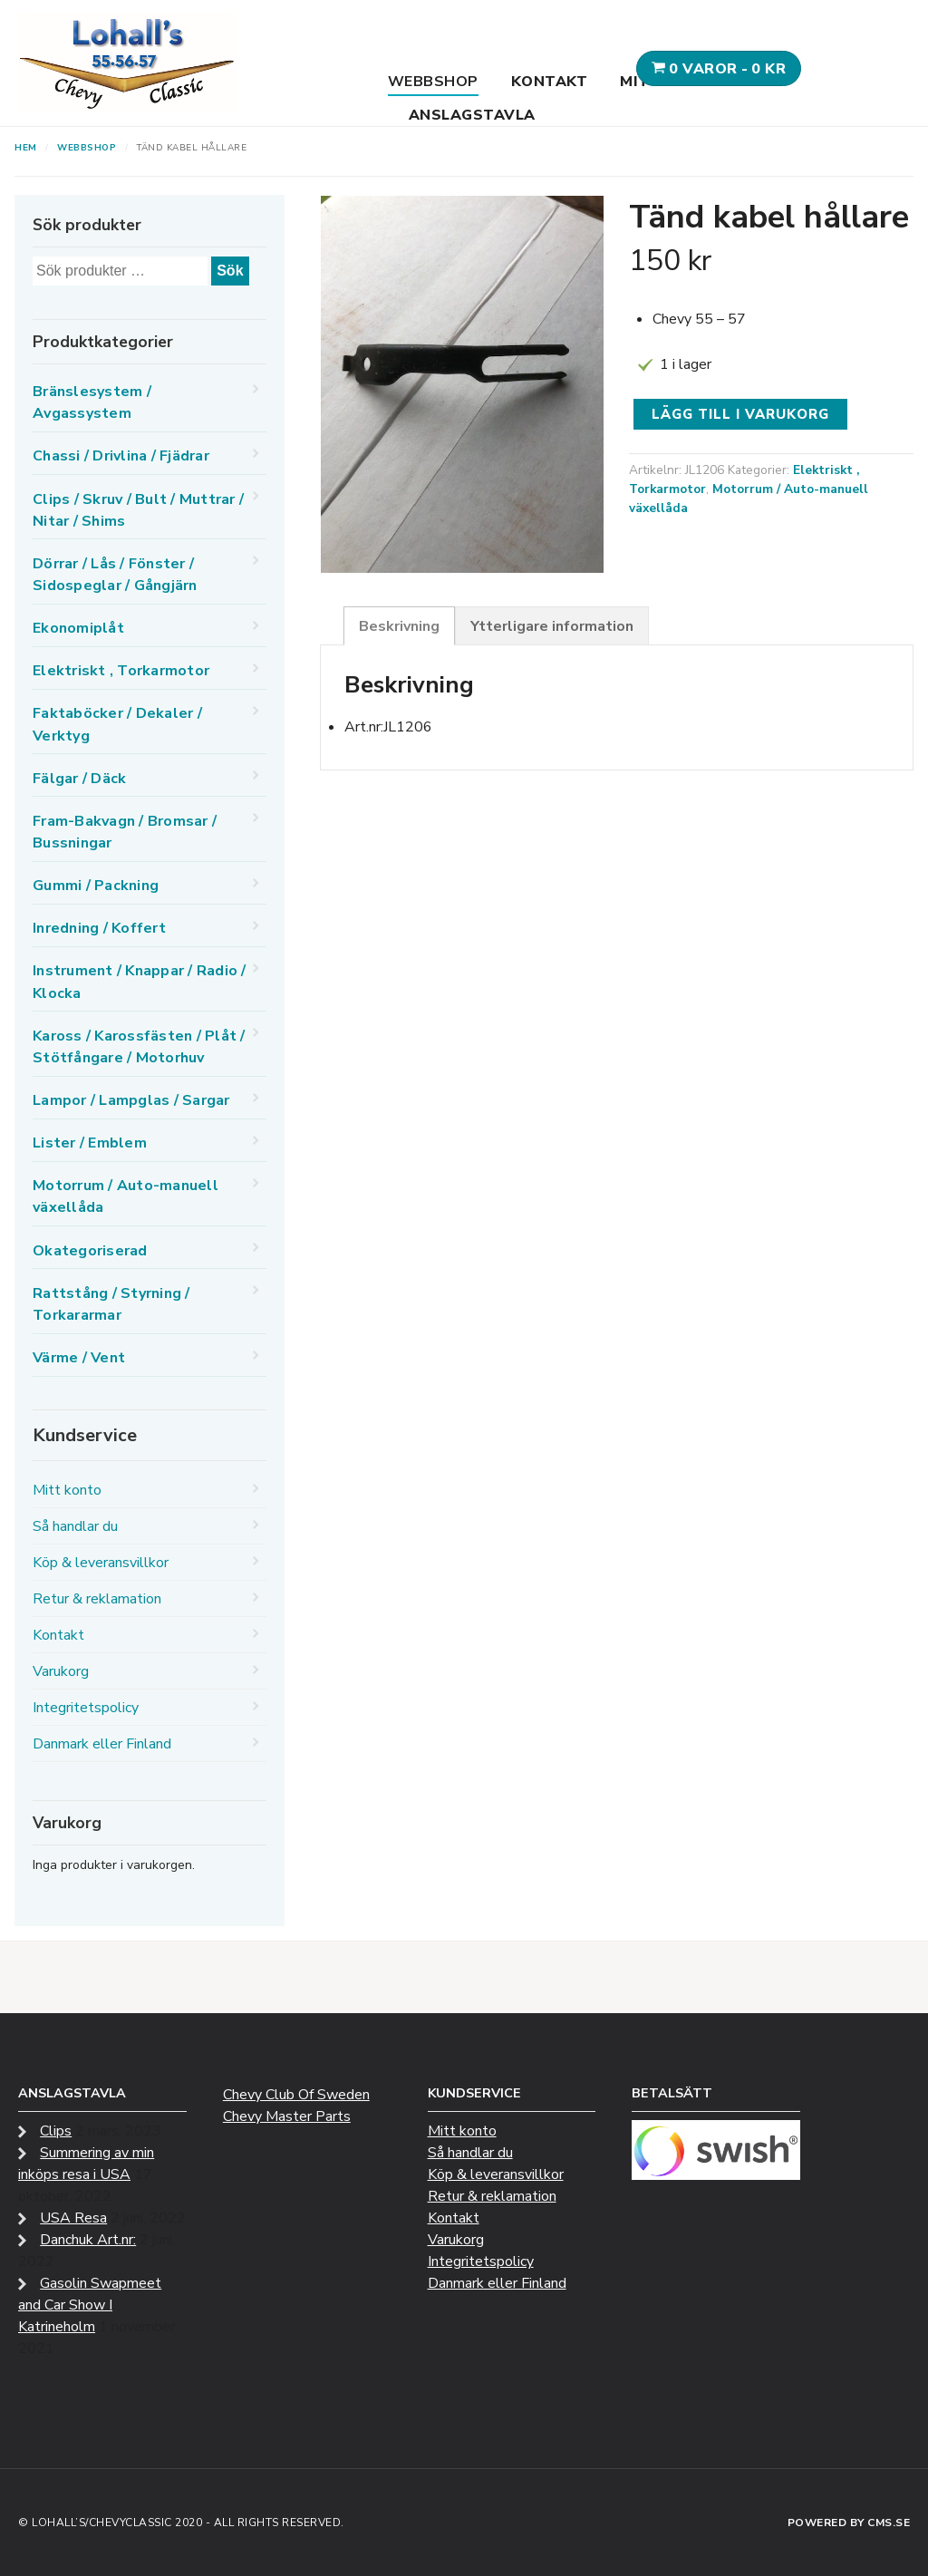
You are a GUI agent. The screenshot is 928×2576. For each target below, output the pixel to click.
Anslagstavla (472, 115)
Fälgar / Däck (79, 779)
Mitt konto (67, 1490)
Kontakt (549, 82)
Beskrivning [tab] (399, 626)
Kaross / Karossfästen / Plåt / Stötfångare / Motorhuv (139, 1047)
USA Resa (73, 2218)
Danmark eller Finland (102, 1744)
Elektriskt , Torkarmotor (121, 671)
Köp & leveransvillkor (101, 1563)
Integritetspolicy (86, 1708)
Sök (230, 270)
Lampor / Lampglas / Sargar (131, 1100)
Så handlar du (75, 1526)
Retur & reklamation (97, 1599)
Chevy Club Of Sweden (296, 2095)
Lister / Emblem (90, 1143)
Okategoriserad (90, 1251)
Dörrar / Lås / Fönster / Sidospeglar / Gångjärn (115, 575)
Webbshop (433, 82)
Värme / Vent (79, 1358)
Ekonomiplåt (78, 628)
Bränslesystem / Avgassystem (92, 402)
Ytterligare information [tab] (551, 626)
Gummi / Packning (96, 886)
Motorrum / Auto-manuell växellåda (125, 1196)
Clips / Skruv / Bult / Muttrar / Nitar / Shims (138, 510)
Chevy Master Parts (287, 2116)
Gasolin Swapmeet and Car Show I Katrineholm (89, 2305)
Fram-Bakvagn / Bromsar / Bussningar (125, 832)
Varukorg (61, 1671)
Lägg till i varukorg (740, 414)
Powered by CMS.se (849, 2522)
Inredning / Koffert (99, 928)
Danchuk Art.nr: (88, 2240)
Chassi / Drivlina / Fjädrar (121, 456)
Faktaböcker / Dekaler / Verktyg (117, 724)
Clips (56, 2131)
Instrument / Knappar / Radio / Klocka (139, 981)
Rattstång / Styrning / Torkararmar (111, 1304)
